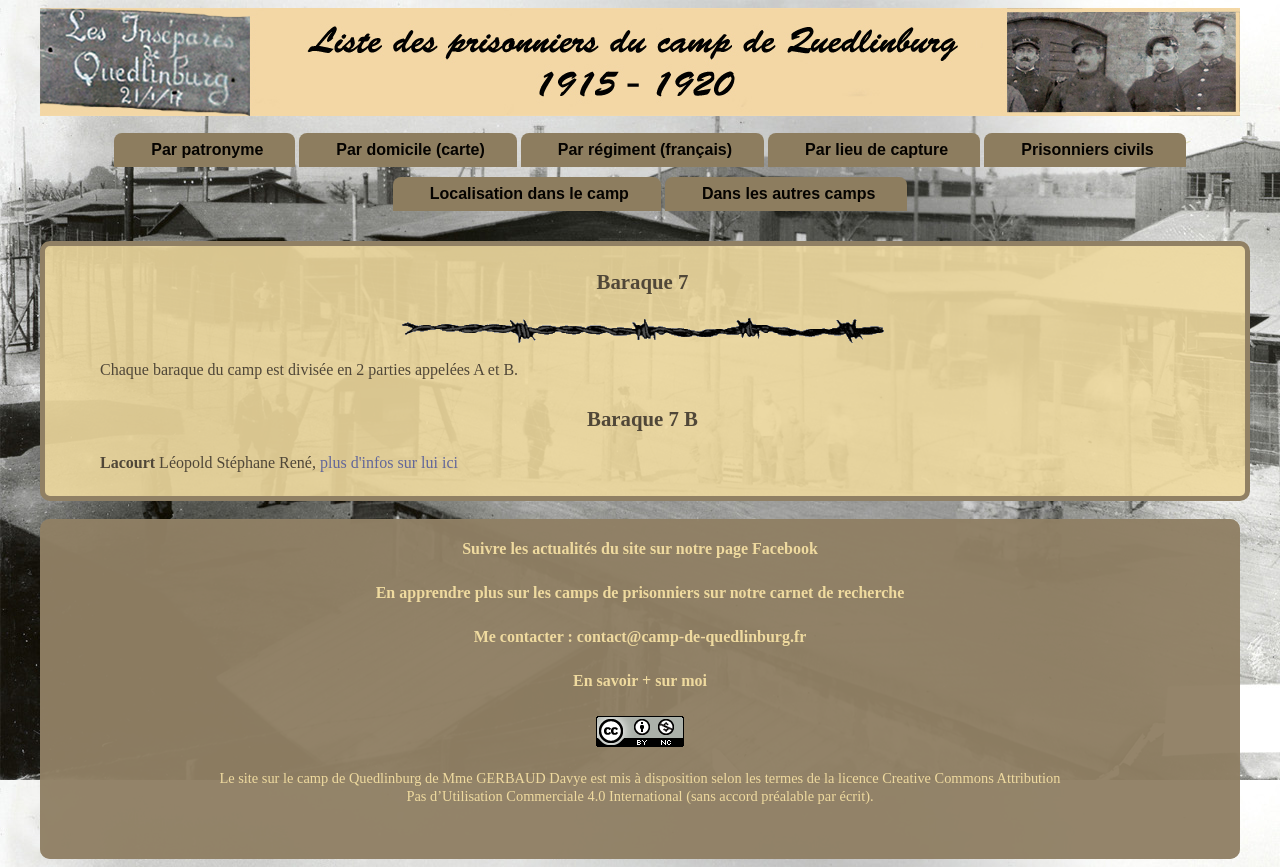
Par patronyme (207, 149)
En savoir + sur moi (640, 680)
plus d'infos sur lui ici (389, 462)
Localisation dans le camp (529, 193)
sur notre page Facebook (734, 548)
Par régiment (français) (645, 149)
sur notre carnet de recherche (804, 592)
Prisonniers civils (1087, 149)
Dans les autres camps (788, 193)
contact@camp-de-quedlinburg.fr (692, 636)
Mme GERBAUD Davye (514, 778)
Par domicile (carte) (410, 149)
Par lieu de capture (876, 149)
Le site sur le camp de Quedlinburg (320, 778)
